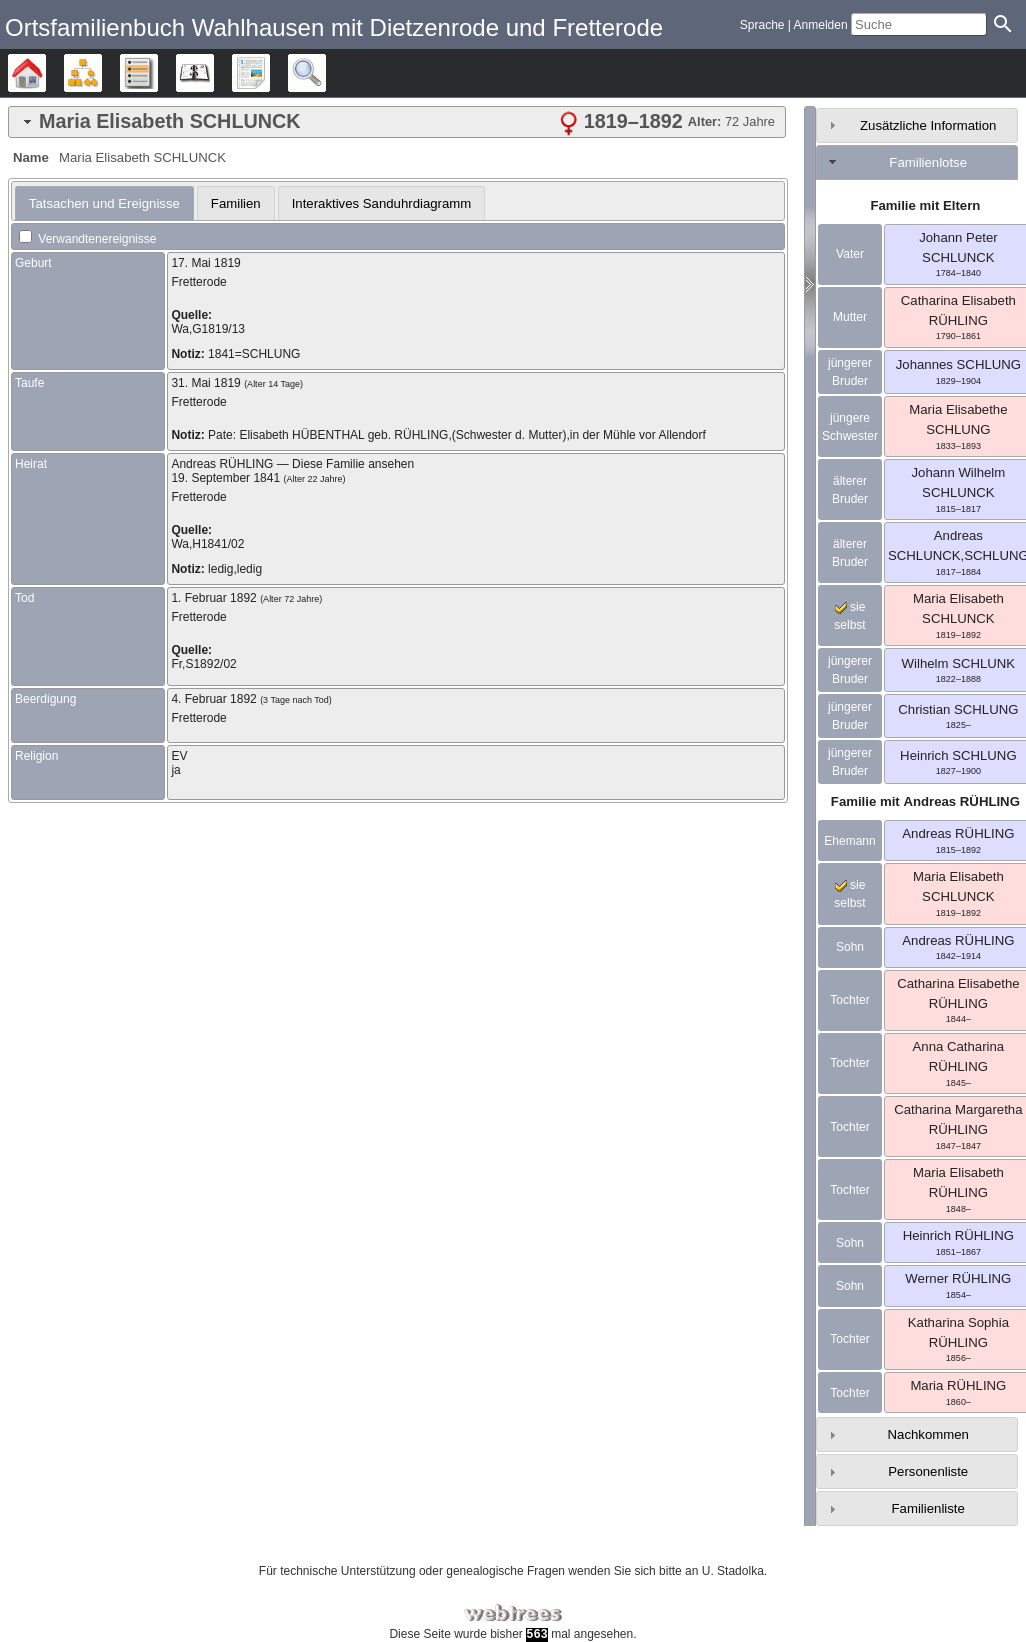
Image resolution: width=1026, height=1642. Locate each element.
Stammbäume (45, 73)
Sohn (850, 947)
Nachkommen (928, 1434)
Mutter (850, 317)
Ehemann (849, 841)
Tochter (849, 1000)
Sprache (762, 25)
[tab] (397, 122)
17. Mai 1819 (205, 263)
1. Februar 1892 (213, 598)
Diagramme (101, 73)
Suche (325, 73)
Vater (850, 254)
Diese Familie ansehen (353, 464)
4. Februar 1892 (213, 699)
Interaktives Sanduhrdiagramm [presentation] (382, 203)
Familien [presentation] (236, 203)
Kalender (213, 73)
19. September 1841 (225, 478)
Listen (157, 73)
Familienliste (928, 1508)
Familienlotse (928, 162)
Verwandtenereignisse (87, 239)
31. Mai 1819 (205, 383)
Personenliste (928, 1471)
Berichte (269, 73)
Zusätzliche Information (928, 125)
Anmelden (821, 25)
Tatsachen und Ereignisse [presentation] (104, 203)
